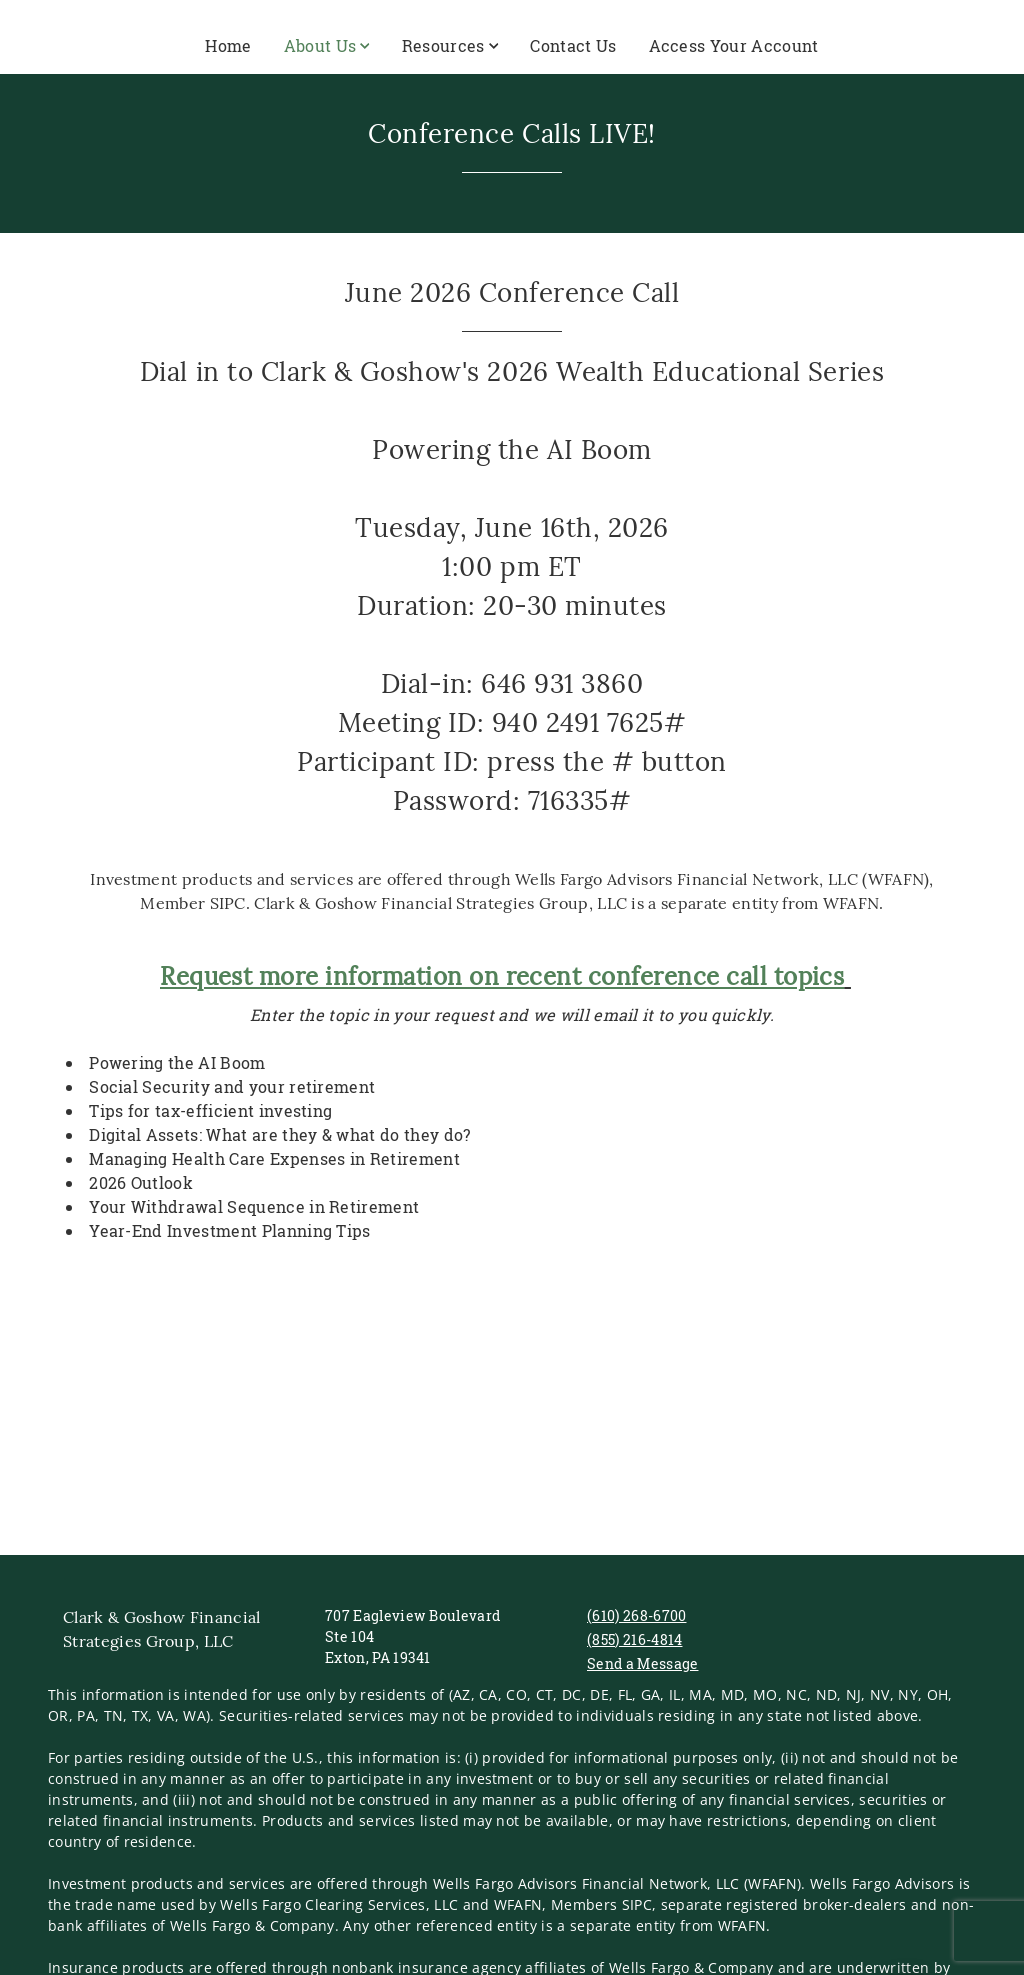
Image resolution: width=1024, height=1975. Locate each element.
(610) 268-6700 (636, 1615)
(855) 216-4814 (634, 1639)
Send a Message (642, 1663)
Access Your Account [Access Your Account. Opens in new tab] (734, 45)
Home (228, 45)
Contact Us (573, 45)
